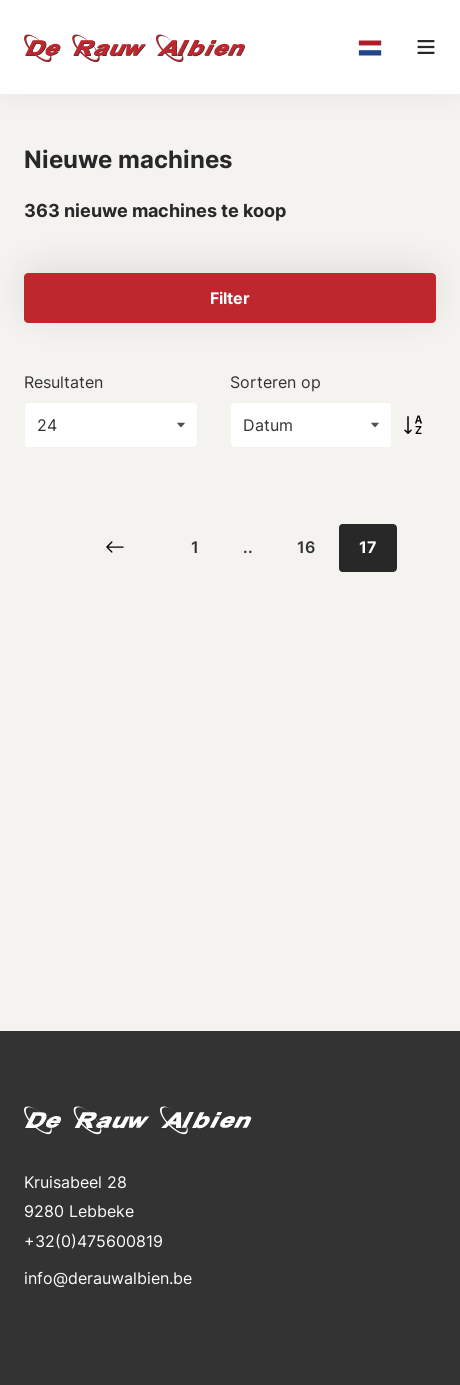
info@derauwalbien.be (108, 1278)
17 (368, 547)
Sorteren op (275, 382)
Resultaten (63, 382)
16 (306, 547)
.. (248, 547)
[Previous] (115, 548)
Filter (230, 298)
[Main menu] (426, 47)
